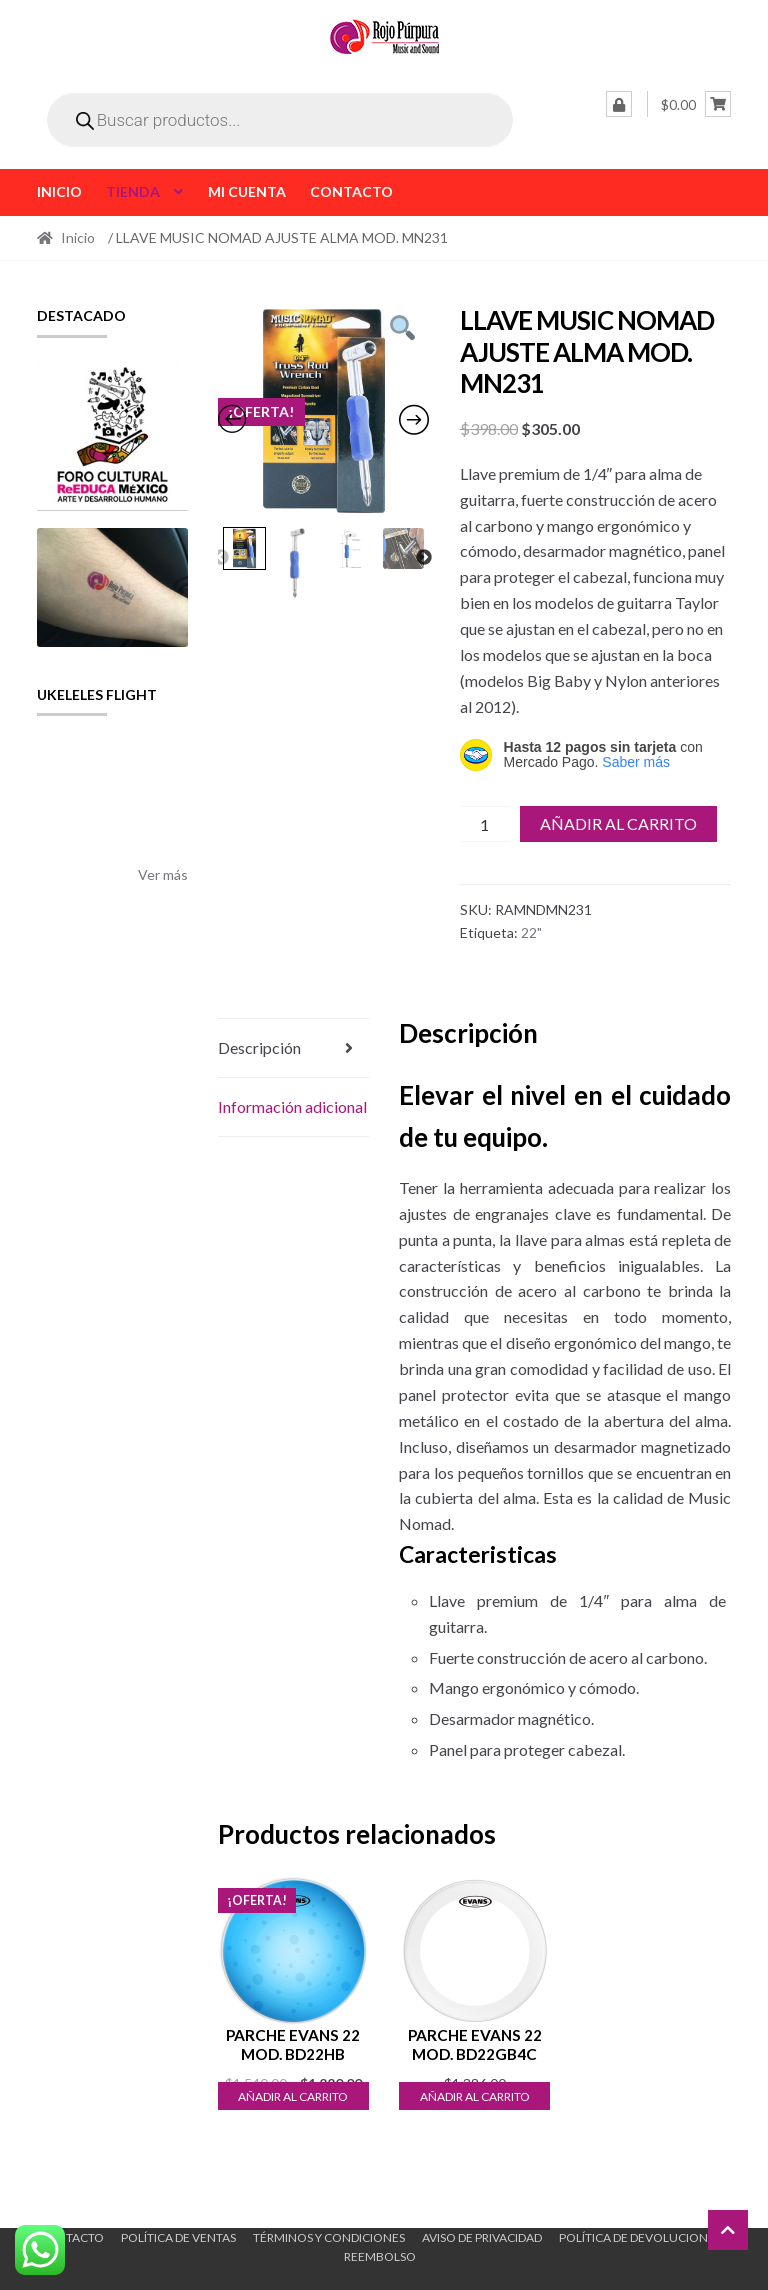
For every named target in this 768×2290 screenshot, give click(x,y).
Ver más (163, 874)
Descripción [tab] (259, 1047)
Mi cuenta (247, 191)
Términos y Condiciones (329, 2237)
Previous (221, 558)
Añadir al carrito (618, 823)
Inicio (59, 191)
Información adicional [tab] (292, 1106)
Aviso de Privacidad (482, 2237)
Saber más (636, 762)
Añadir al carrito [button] (293, 2096)
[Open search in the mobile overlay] (280, 120)
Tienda (133, 191)
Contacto (351, 191)
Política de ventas (178, 2237)
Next (424, 558)
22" (531, 932)
